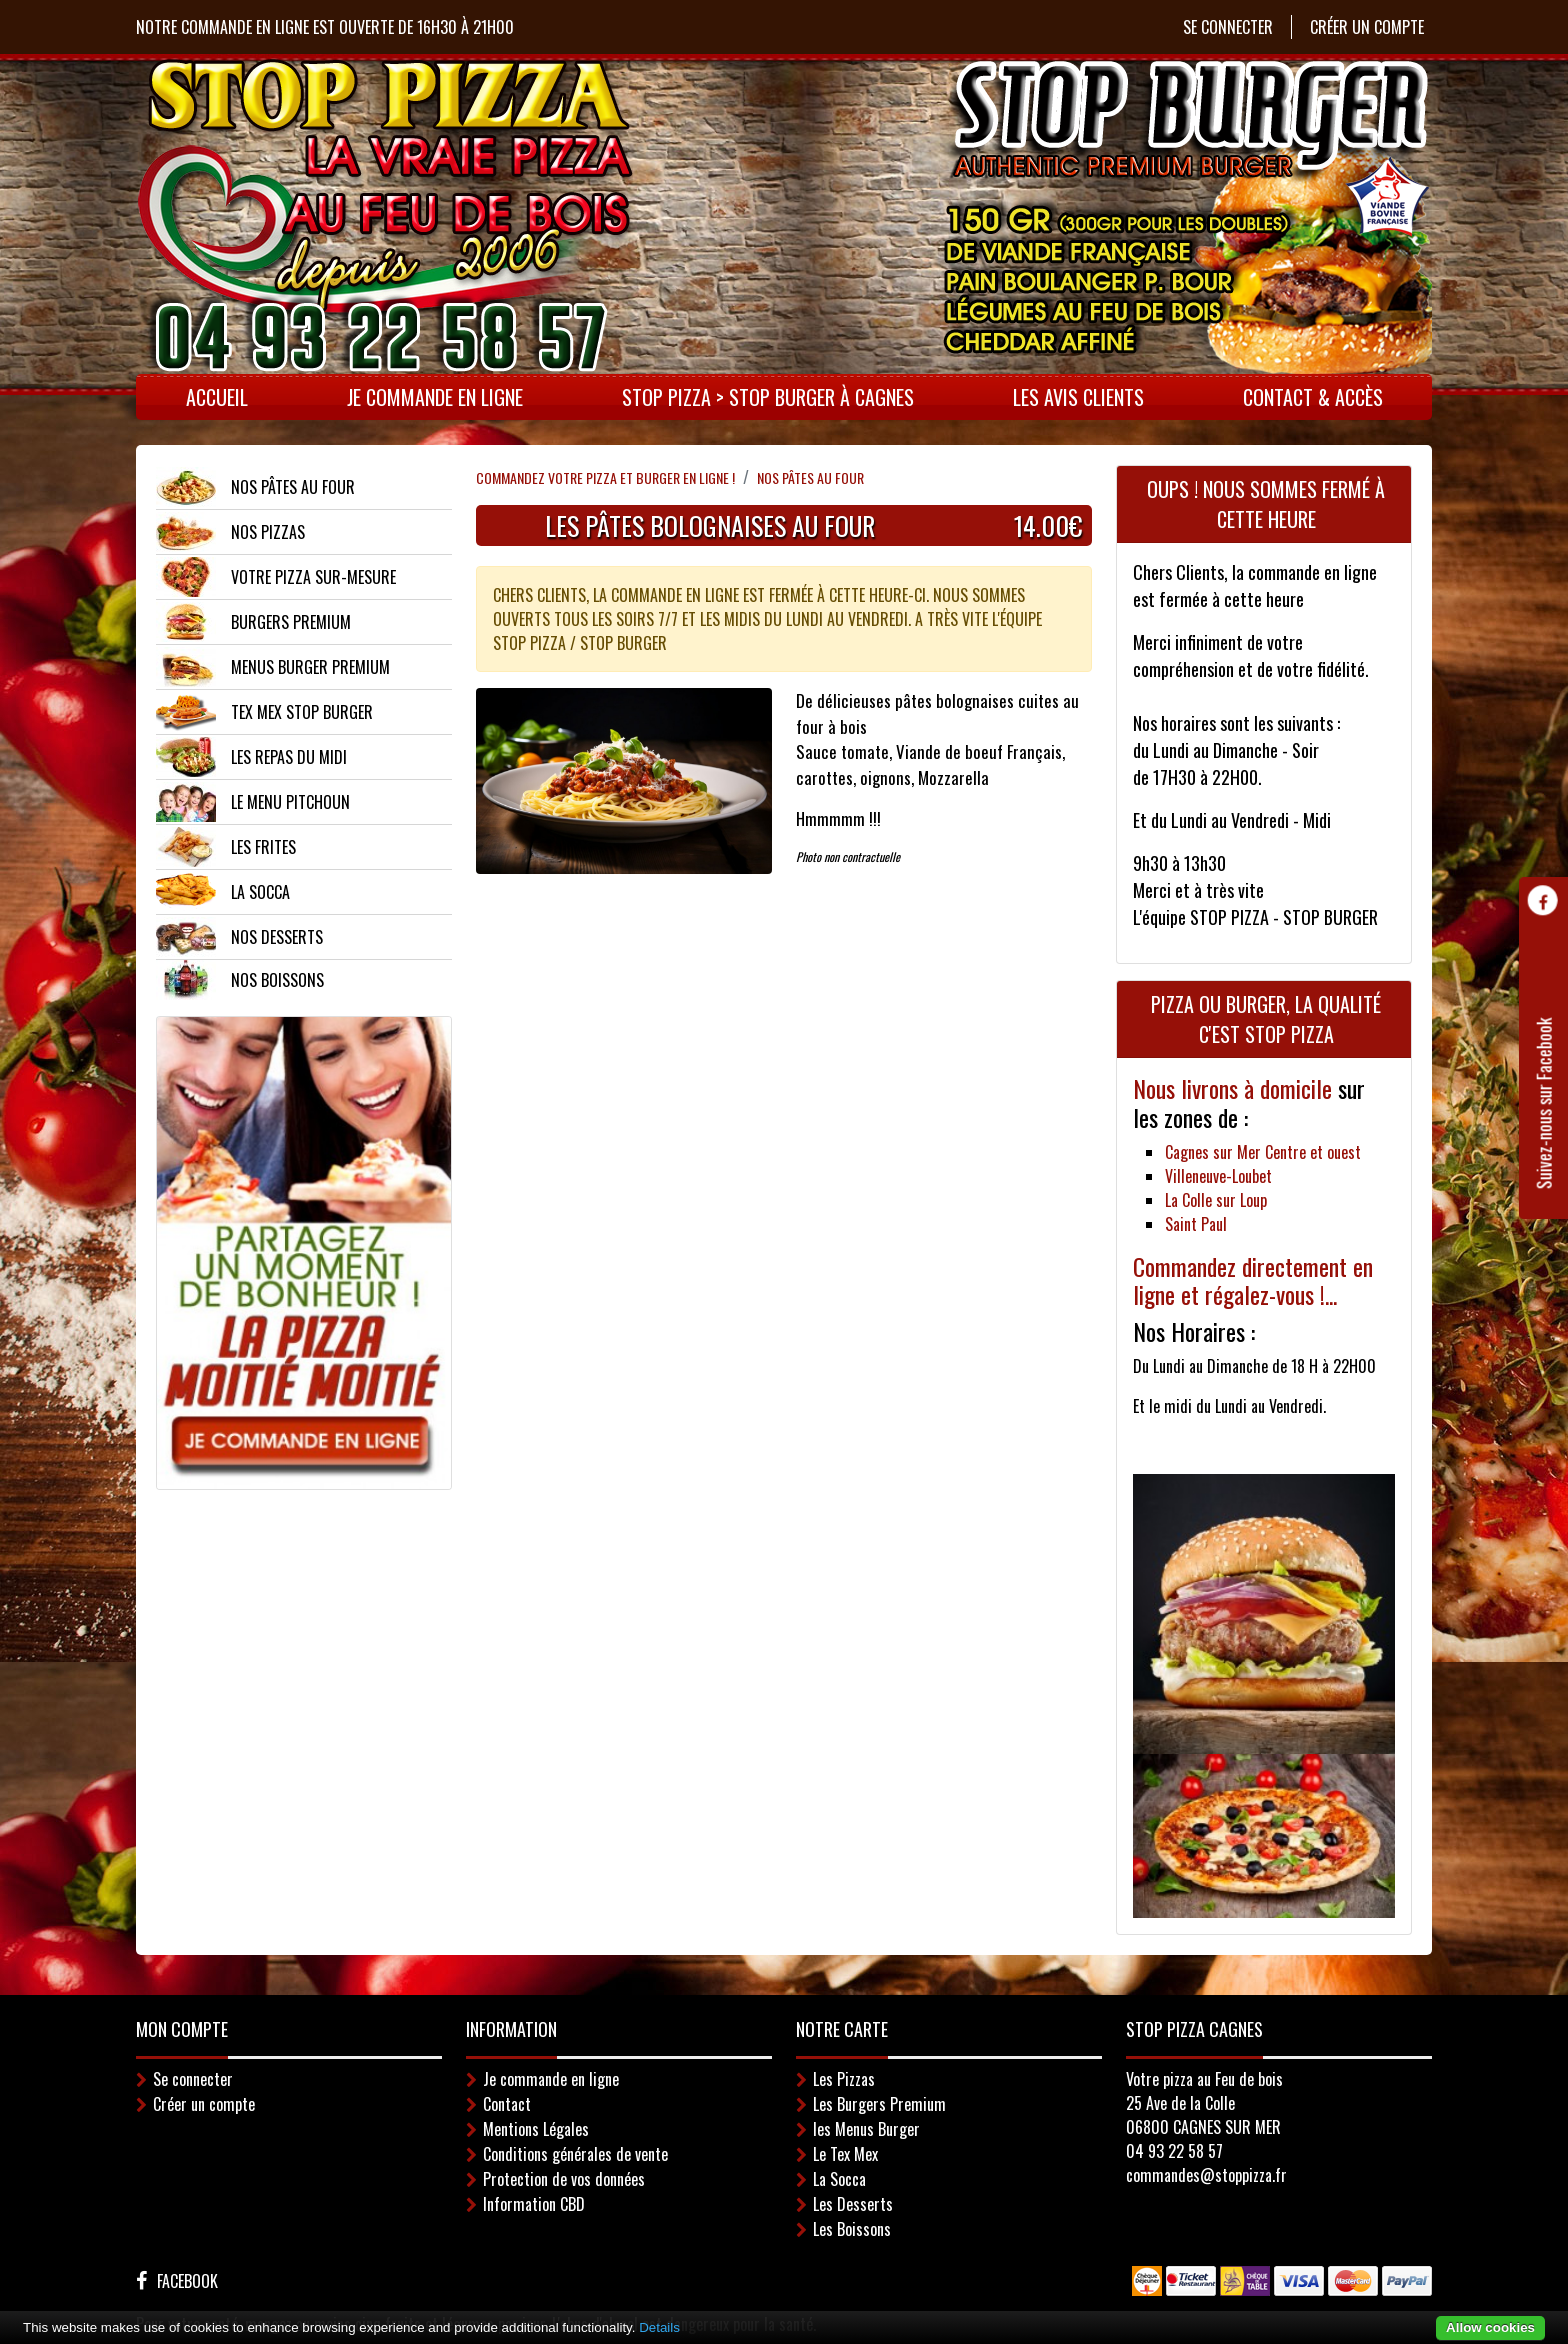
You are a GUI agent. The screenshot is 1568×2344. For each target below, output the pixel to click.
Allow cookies (1490, 2327)
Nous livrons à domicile (1235, 1088)
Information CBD (534, 2204)
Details (659, 2327)
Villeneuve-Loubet (1218, 1176)
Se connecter (1228, 27)
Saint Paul (1196, 1224)
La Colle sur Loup (1216, 1200)
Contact (507, 2104)
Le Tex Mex (845, 2154)
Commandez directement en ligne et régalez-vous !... (1253, 1280)
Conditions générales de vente (575, 2154)
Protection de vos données (564, 2179)
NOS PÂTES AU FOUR (810, 477)
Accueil (217, 397)
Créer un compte (1367, 27)
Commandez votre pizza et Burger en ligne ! (605, 477)
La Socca (839, 2179)
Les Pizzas (844, 2079)
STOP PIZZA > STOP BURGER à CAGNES (768, 397)
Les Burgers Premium (879, 2104)
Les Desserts (853, 2204)
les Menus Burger (866, 2129)
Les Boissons (852, 2229)
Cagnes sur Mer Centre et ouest (1263, 1152)
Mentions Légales (536, 2129)
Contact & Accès (1313, 397)
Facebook (187, 2281)
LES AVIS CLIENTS (1078, 397)
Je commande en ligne (435, 397)
